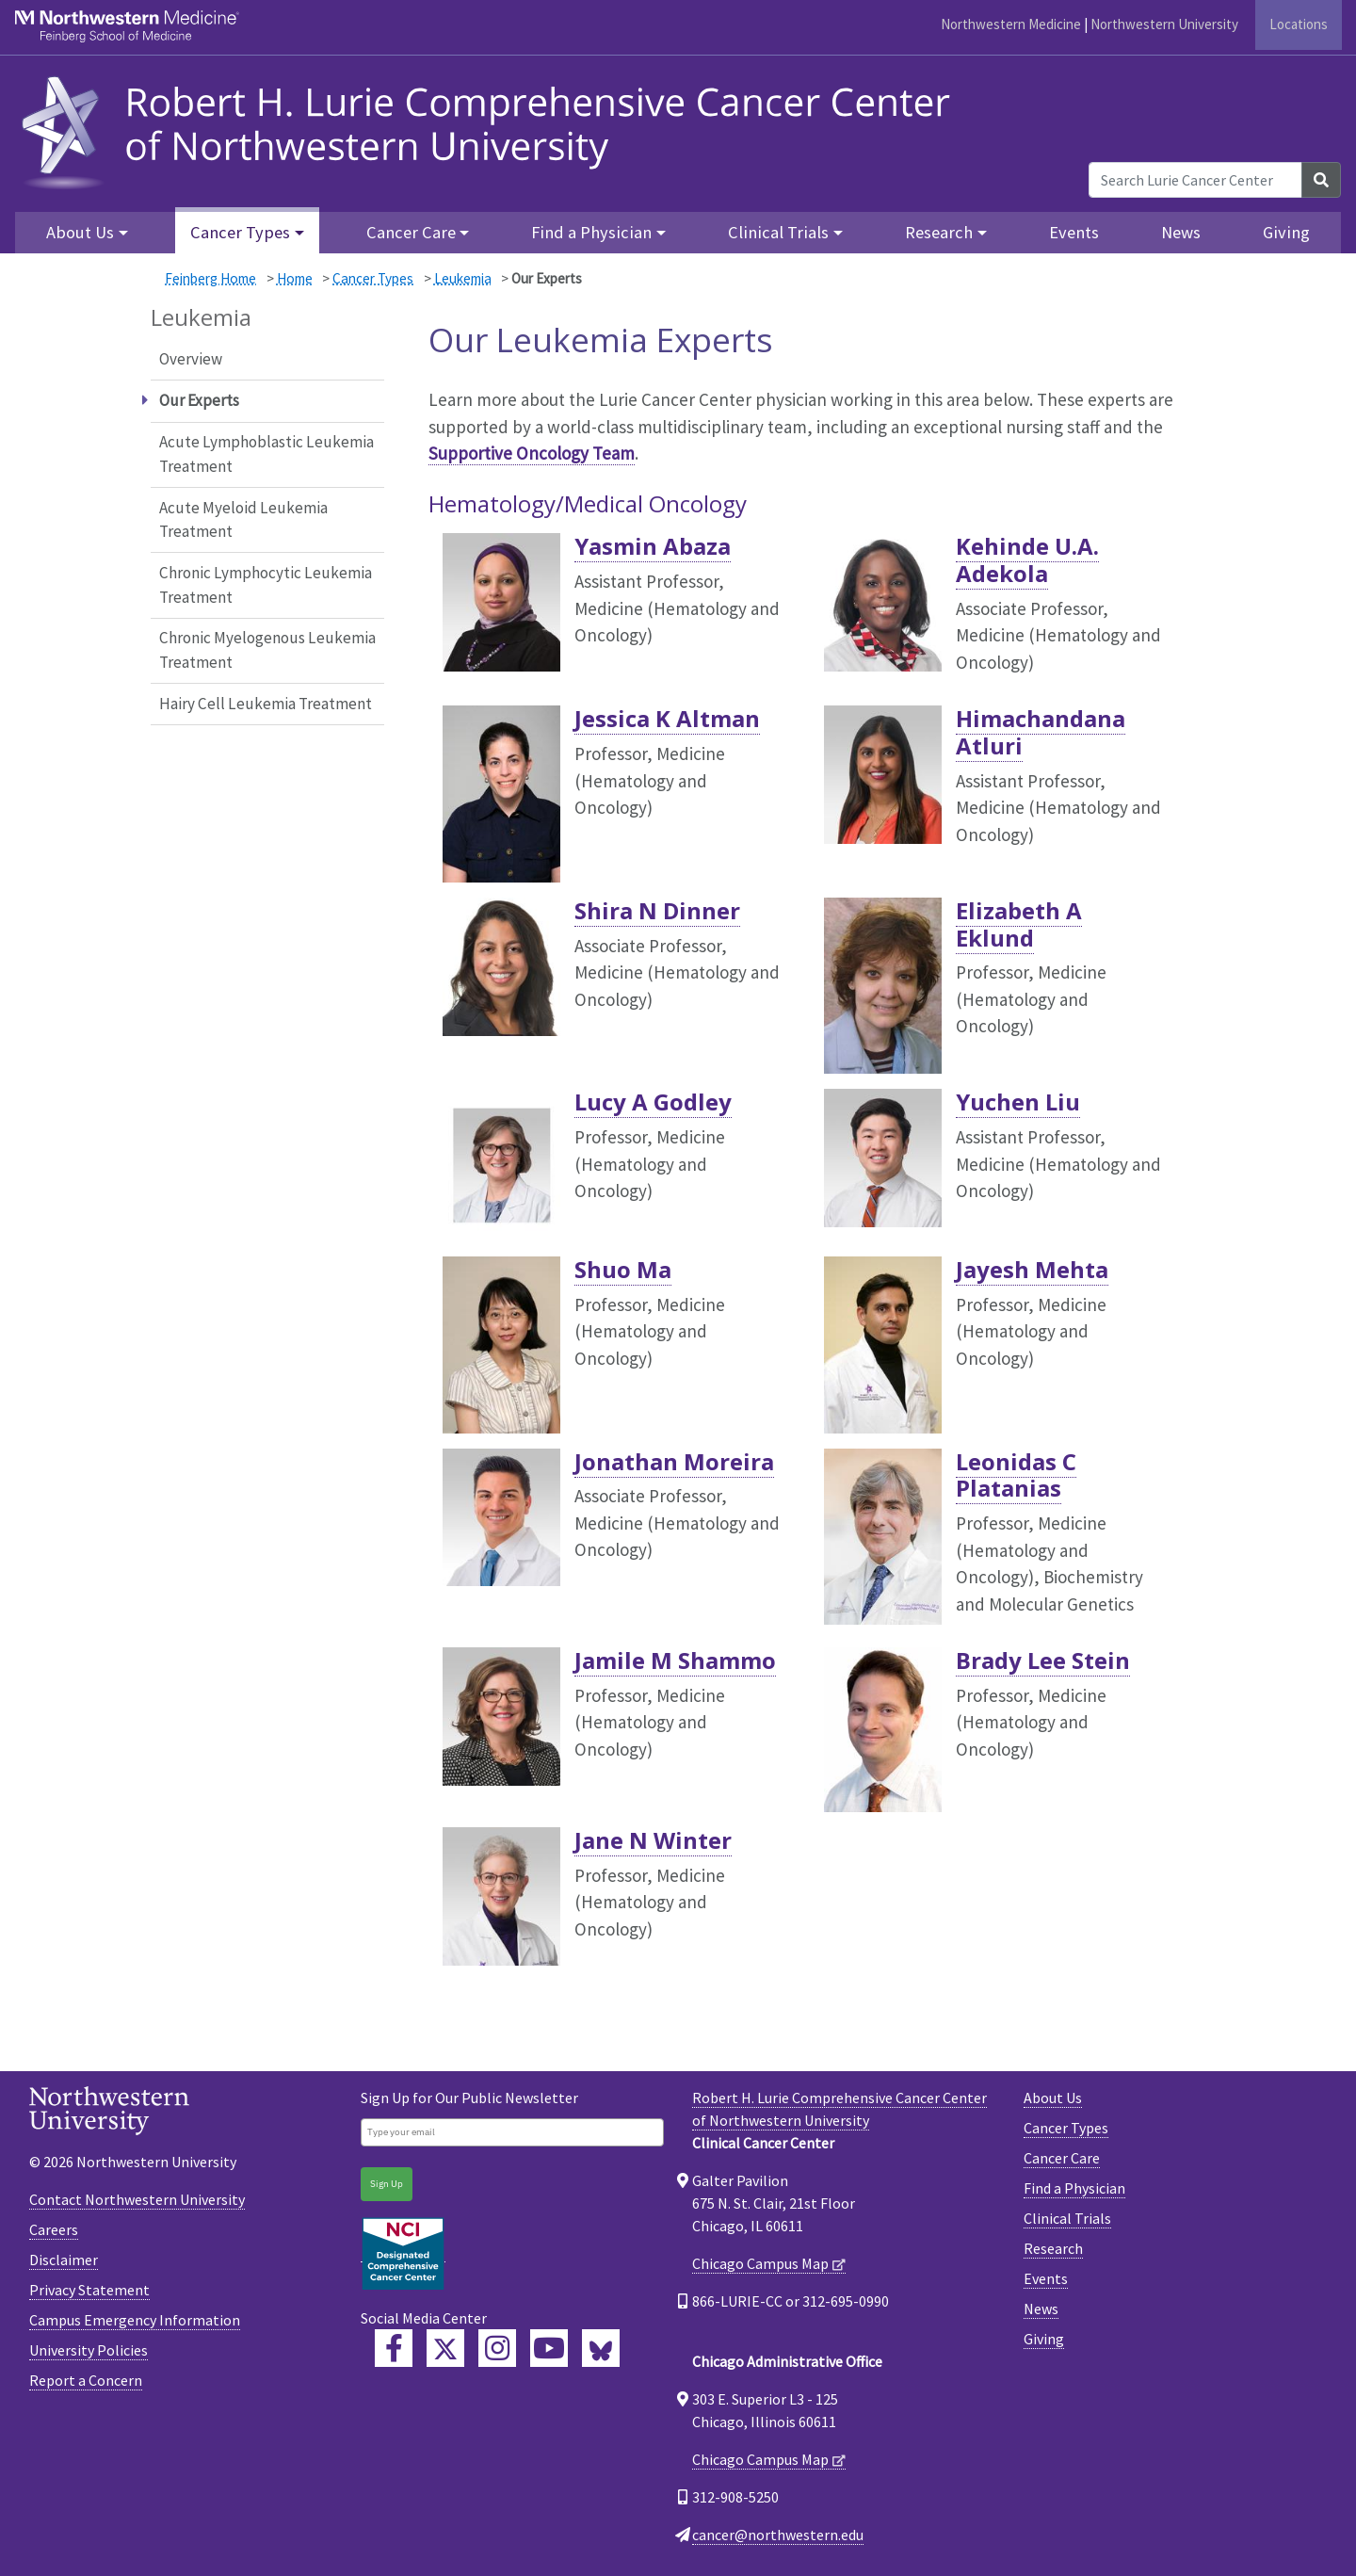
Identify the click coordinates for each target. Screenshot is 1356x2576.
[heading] (492, 129)
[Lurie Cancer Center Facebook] (393, 2348)
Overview (190, 358)
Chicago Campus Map (760, 2263)
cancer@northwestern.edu (778, 2534)
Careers (53, 2229)
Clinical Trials (1067, 2218)
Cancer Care (1062, 2157)
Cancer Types (372, 278)
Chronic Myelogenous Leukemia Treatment (267, 649)
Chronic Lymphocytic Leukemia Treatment (265, 585)
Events (1074, 232)
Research (1053, 2248)
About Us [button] (80, 232)
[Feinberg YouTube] (549, 2348)
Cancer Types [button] (240, 232)
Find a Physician (1074, 2188)
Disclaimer (63, 2259)
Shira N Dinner (657, 910)
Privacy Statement (89, 2289)
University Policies (88, 2350)
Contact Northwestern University (137, 2199)
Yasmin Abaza (652, 545)
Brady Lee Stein (1043, 1660)
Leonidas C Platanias (1016, 1475)
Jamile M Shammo (675, 1660)
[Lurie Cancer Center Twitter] (445, 2348)
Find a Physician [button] (591, 232)
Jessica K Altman (667, 718)
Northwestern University (1164, 24)
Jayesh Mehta (1032, 1269)
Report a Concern (85, 2380)
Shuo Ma (622, 1269)
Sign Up (386, 2184)
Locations (1298, 24)
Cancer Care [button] (411, 232)
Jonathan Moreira (674, 1461)
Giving (1286, 232)
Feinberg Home (210, 278)
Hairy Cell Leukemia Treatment (265, 703)
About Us (1053, 2097)
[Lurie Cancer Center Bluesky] (601, 2348)
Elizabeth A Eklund (1019, 924)
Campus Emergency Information (134, 2319)
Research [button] (939, 232)
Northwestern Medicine (1011, 24)
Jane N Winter (653, 1839)
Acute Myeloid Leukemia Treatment (243, 520)
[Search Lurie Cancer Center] (1195, 180)
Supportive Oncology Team (531, 453)
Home (295, 278)
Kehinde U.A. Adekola (1027, 559)
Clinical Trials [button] (778, 232)
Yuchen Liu (1018, 1101)
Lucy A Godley (653, 1101)
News (1181, 232)
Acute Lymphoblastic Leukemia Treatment (266, 454)
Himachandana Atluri (1040, 732)
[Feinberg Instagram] (497, 2348)
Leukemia (463, 278)
